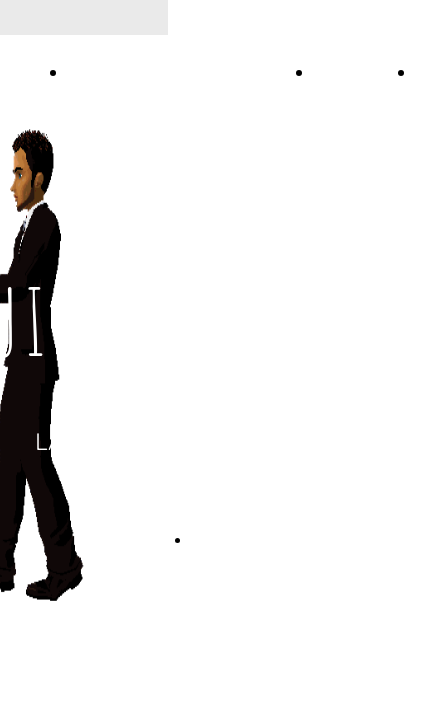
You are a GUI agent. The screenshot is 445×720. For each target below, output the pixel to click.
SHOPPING (360, 72)
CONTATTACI (233, 540)
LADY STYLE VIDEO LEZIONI (186, 72)
